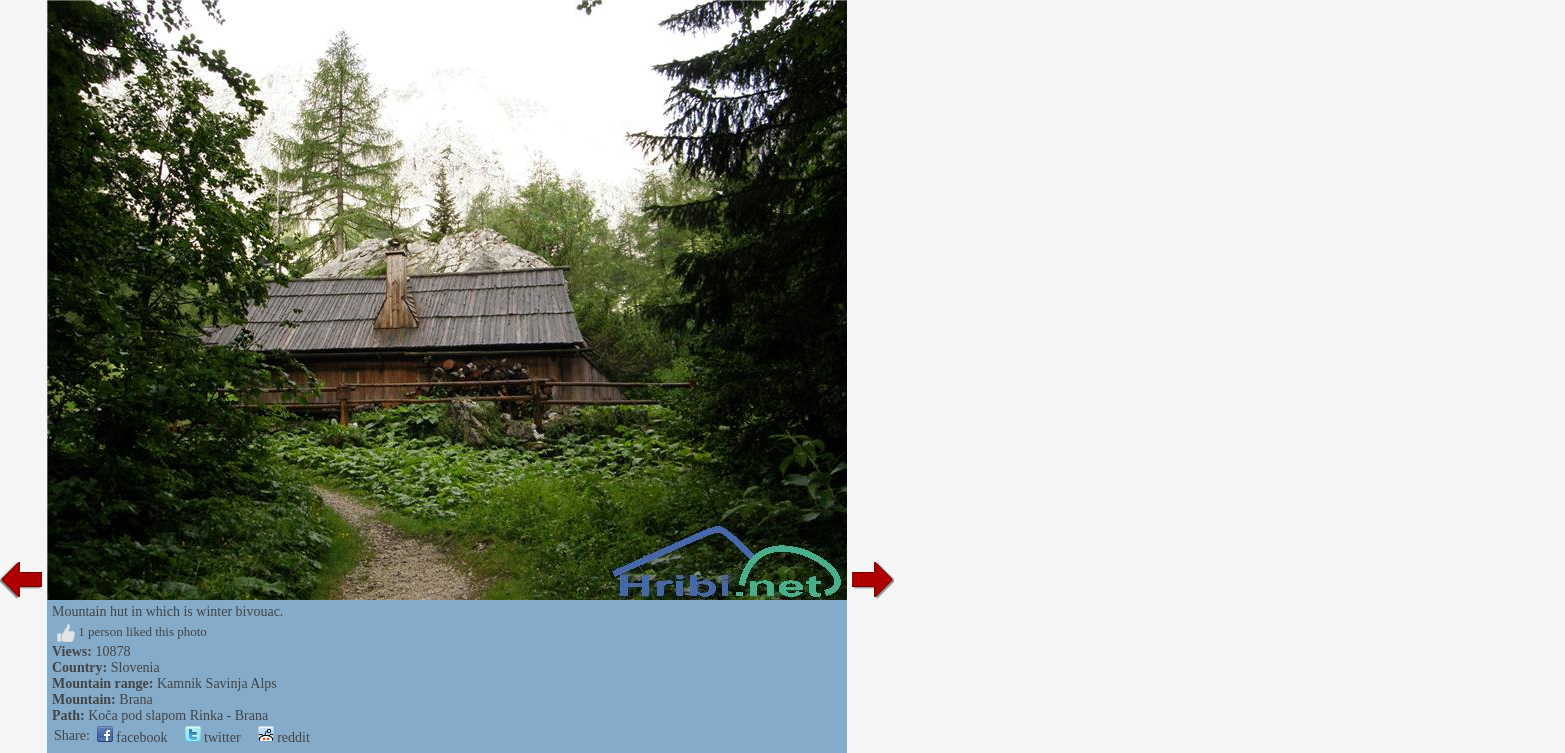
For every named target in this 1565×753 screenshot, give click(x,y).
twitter (213, 737)
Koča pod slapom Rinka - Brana (178, 715)
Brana (135, 699)
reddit (284, 737)
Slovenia (135, 667)
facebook (132, 737)
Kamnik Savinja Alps (217, 683)
